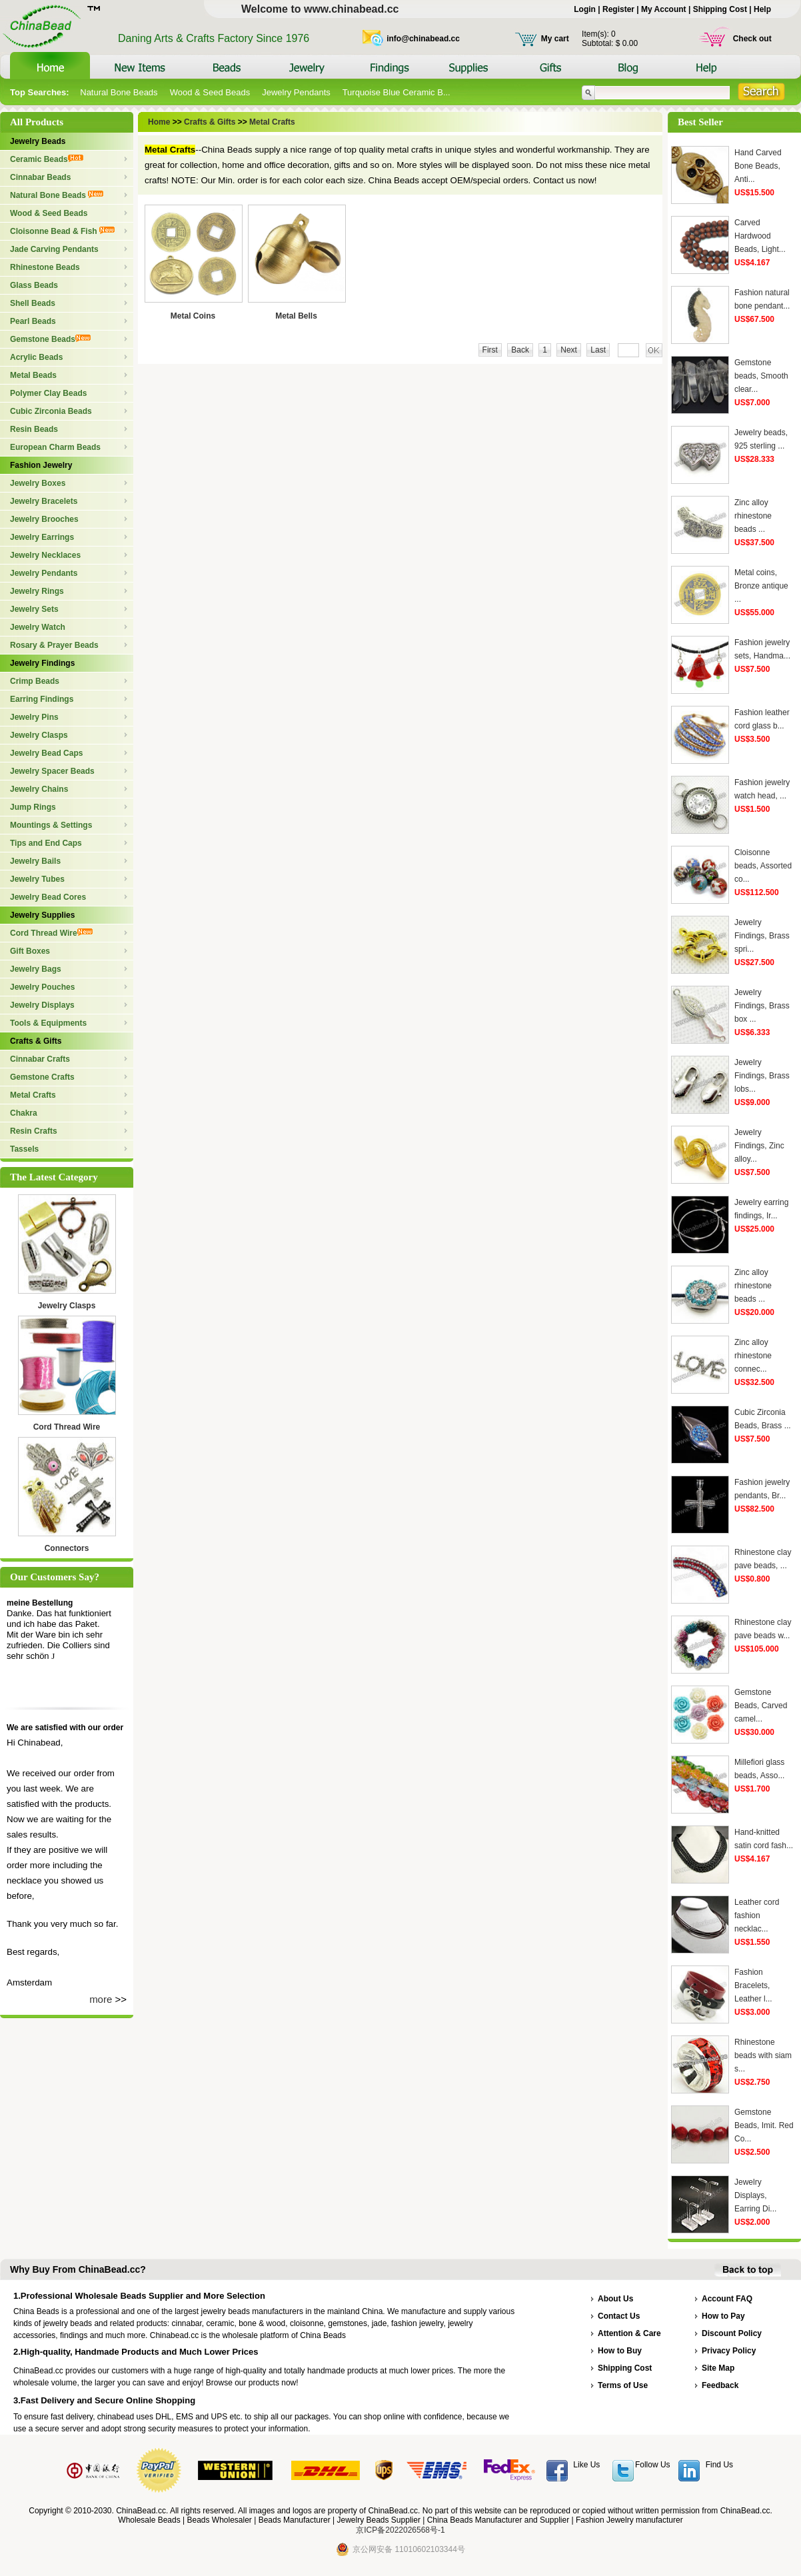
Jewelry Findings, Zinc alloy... (759, 1146)
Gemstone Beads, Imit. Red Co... (764, 2125)
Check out (752, 38)
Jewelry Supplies (42, 915)
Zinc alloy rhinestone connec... (753, 1356)
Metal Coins (193, 316)
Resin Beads (34, 429)
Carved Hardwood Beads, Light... (760, 236)
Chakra (23, 1113)
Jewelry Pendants (296, 92)
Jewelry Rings (37, 591)
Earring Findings (41, 699)
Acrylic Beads (36, 357)
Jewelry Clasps (39, 735)
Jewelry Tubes (37, 879)
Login (585, 9)
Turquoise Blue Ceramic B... (396, 92)
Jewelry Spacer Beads (52, 771)
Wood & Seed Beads (210, 92)
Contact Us (619, 2316)
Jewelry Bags (35, 969)
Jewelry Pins (34, 717)
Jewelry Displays (42, 1005)
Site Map (718, 2368)
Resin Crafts (33, 1131)
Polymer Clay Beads (48, 393)
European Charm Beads (55, 447)
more (100, 1999)
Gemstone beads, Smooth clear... (761, 376)
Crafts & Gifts (35, 1041)
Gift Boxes (30, 951)
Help (762, 9)
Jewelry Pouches (42, 987)
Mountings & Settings (51, 825)
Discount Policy (732, 2333)
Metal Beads (33, 375)
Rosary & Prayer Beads (54, 645)
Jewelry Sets (34, 609)
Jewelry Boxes (37, 483)
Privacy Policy (729, 2350)
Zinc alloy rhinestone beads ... (753, 516)
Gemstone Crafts (42, 1077)
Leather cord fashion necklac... (756, 1915)
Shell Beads (32, 303)
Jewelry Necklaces (45, 555)
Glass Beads (34, 285)
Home (160, 122)
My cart (555, 38)
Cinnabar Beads (40, 177)
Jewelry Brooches (44, 519)
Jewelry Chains (39, 789)
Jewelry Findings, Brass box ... (762, 1006)
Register (618, 9)
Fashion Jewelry (41, 465)
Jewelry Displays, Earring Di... (755, 2195)
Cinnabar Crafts (40, 1059)
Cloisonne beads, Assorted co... (763, 866)
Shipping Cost (720, 9)
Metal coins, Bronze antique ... (761, 586)
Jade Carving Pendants (54, 249)
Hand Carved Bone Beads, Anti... (758, 166)
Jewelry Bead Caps (46, 753)
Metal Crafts (33, 1095)
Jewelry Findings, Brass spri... (762, 936)
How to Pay (723, 2316)
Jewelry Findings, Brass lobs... (762, 1076)
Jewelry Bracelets (43, 501)
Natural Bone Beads (118, 92)
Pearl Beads (33, 321)
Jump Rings (33, 807)
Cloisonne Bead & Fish (62, 231)
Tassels (24, 1149)
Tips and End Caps (46, 843)
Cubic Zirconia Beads (51, 411)
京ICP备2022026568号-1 (400, 2530)
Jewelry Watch (37, 627)
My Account (663, 9)
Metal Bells (296, 316)
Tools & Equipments (48, 1023)
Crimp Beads (34, 681)
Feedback (720, 2385)
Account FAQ (727, 2298)
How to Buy (620, 2350)
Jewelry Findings (42, 663)
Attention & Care (629, 2333)
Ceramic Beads (46, 159)
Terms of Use (623, 2385)
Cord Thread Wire (51, 933)
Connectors (67, 1548)
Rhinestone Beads (45, 267)
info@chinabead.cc (423, 38)
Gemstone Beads (50, 339)
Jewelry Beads (37, 141)
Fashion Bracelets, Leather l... (753, 1985)
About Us (615, 2298)
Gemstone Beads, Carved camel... (760, 1706)
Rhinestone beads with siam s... (763, 2055)
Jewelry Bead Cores (48, 897)
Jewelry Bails (35, 861)
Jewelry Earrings (42, 537)
